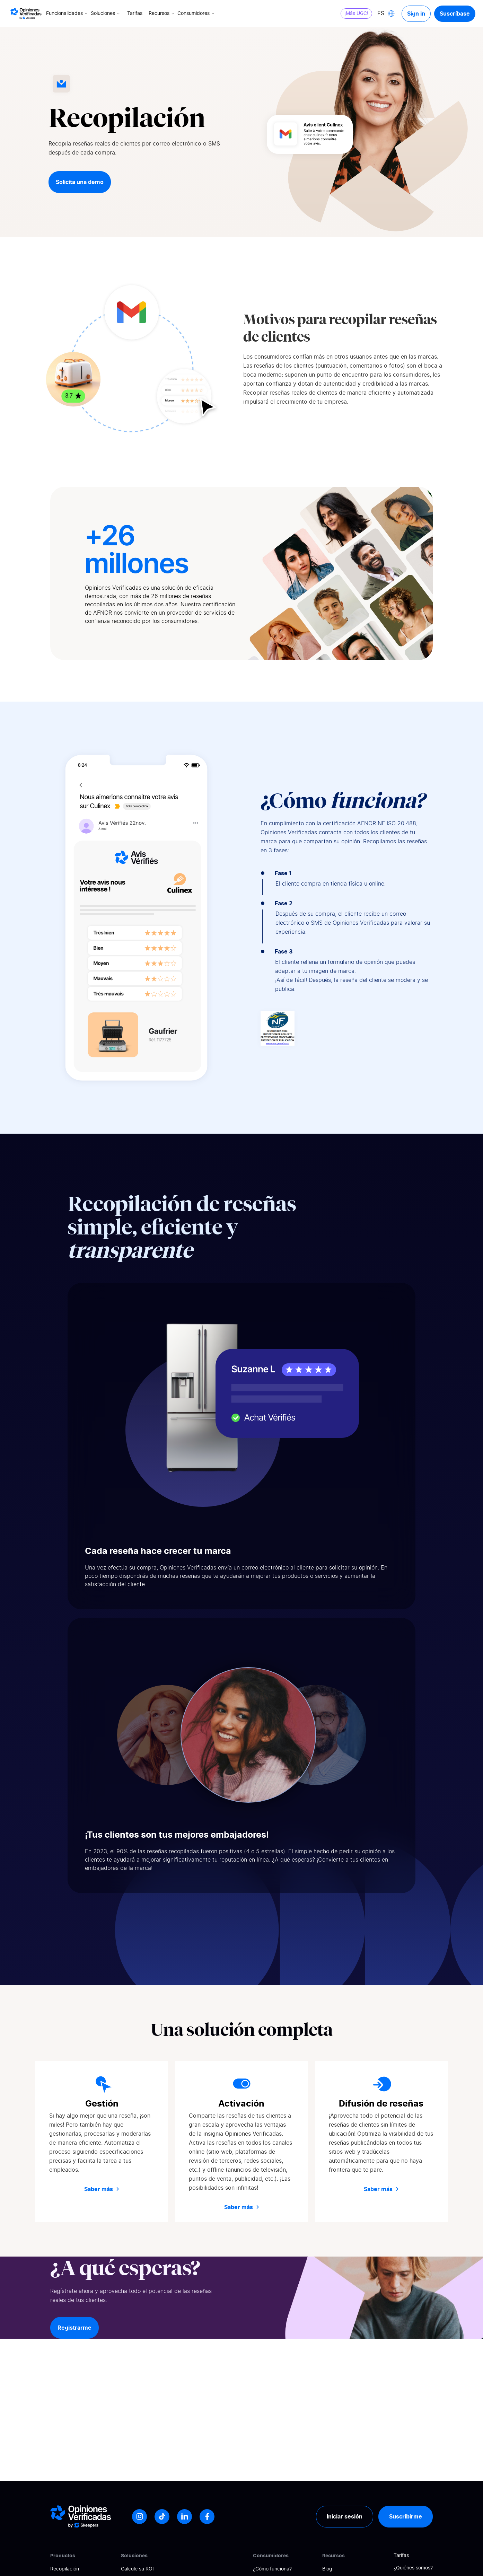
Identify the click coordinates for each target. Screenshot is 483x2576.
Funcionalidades (67, 13)
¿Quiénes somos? (413, 2568)
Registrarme (74, 2327)
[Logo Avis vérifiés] (26, 14)
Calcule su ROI (137, 2569)
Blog (327, 2569)
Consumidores (196, 13)
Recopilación (64, 2569)
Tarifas (134, 13)
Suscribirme (405, 2516)
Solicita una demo (80, 181)
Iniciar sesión (344, 2516)
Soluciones (106, 13)
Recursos (162, 13)
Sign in (416, 13)
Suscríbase (455, 13)
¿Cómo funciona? (272, 2569)
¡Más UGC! (356, 13)
